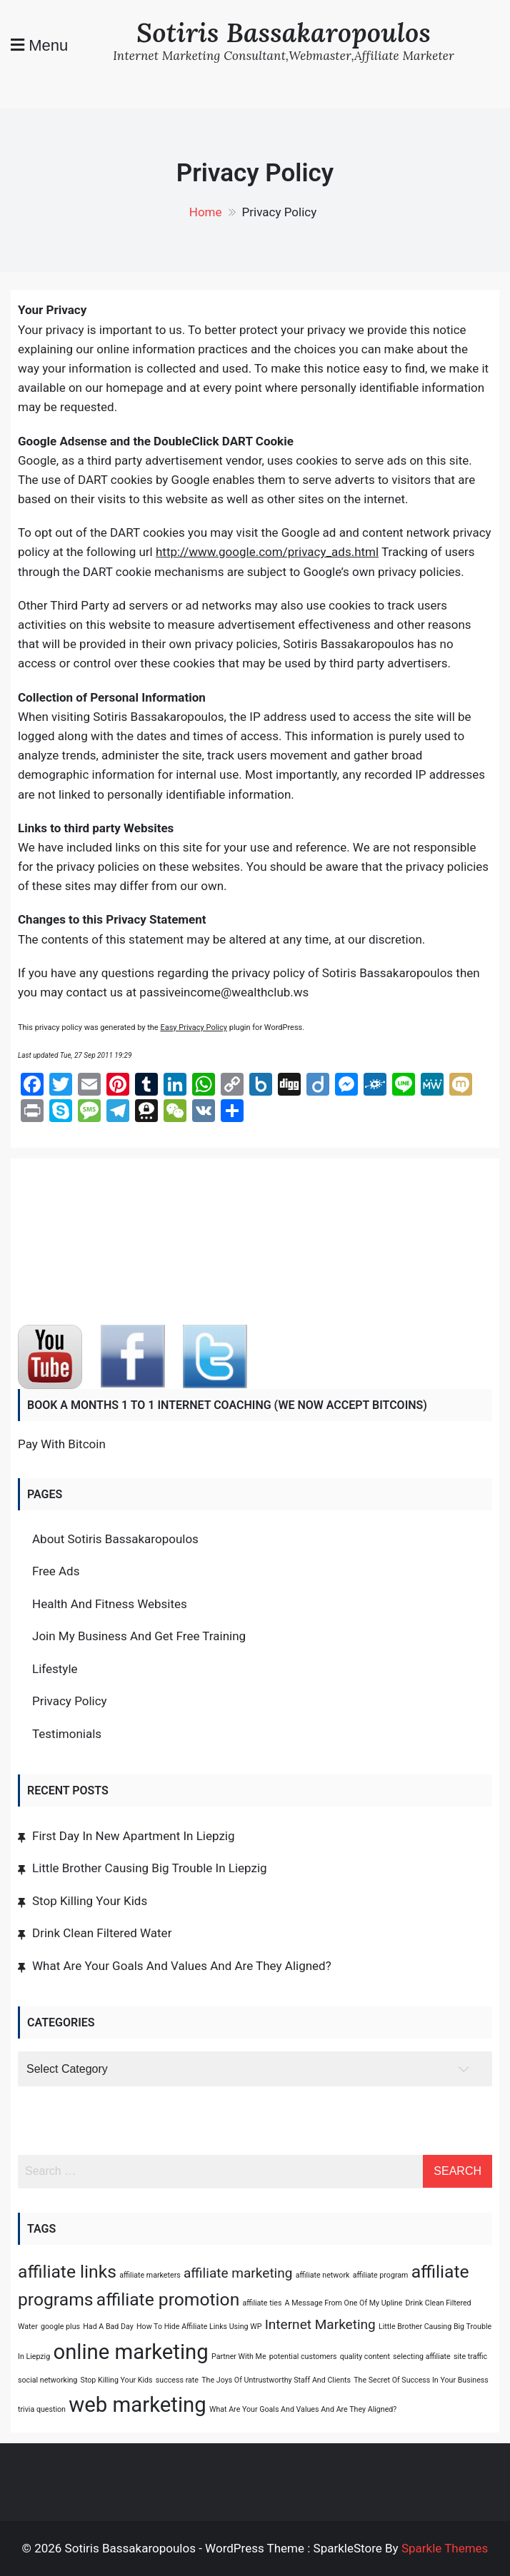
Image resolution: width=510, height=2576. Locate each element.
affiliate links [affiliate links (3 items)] (67, 2271)
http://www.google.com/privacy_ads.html (267, 552)
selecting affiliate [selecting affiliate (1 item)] (422, 2356)
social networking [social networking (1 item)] (47, 2380)
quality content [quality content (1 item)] (365, 2356)
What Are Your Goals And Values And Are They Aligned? (181, 1966)
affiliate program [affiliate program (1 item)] (381, 2275)
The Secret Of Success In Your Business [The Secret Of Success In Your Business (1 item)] (421, 2380)
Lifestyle (55, 1669)
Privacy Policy (69, 1701)
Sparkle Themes (445, 2548)
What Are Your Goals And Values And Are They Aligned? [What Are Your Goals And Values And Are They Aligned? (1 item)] (302, 2409)
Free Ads (55, 1571)
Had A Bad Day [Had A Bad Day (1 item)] (108, 2326)
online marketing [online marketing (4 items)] (130, 2352)
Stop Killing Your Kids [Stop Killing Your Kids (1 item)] (117, 2380)
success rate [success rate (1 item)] (177, 2380)
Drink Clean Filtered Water (101, 1933)
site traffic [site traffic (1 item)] (470, 2356)
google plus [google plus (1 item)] (60, 2326)
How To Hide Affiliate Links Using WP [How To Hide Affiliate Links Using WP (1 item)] (198, 2326)
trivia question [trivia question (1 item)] (42, 2409)
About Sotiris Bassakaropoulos (115, 1539)
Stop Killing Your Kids (89, 1901)
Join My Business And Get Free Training (139, 1636)
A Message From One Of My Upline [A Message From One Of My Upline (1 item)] (344, 2303)
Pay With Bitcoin (62, 1444)
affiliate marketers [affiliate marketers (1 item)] (150, 2275)
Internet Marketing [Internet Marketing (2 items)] (320, 2324)
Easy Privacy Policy (193, 1027)
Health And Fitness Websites (109, 1604)
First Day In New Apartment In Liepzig (133, 1836)
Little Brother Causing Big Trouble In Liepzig (149, 1868)
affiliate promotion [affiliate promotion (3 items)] (168, 2299)
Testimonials (66, 1734)
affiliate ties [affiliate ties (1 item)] (262, 2303)
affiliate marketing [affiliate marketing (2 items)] (238, 2273)
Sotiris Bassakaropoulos (283, 32)
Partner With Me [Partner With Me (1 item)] (238, 2356)
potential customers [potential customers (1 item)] (303, 2356)
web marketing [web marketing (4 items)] (137, 2405)
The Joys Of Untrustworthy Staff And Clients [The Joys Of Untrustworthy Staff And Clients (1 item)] (276, 2380)
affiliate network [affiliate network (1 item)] (323, 2275)
